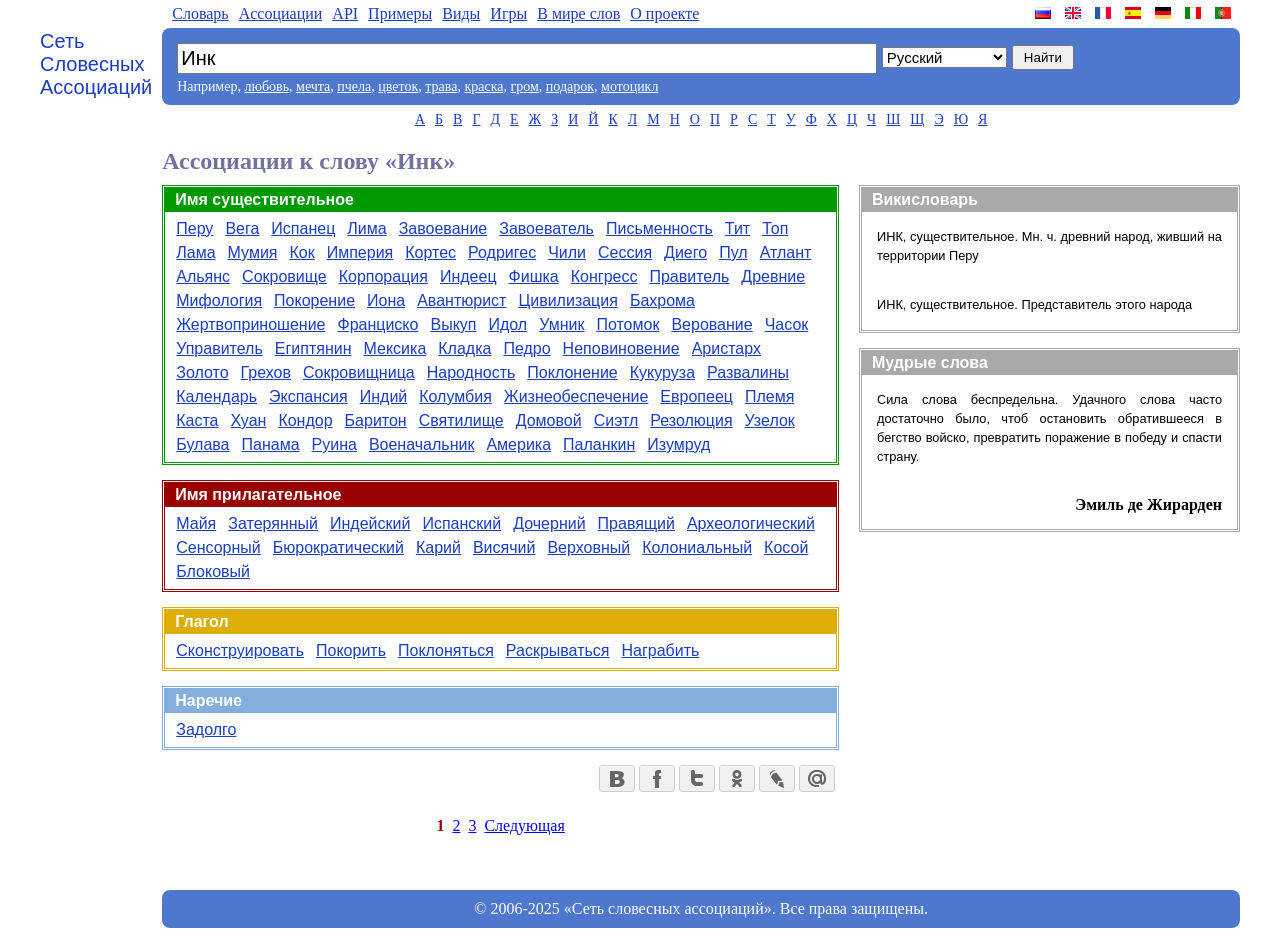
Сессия (625, 252)
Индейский (370, 523)
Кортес (430, 252)
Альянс (203, 276)
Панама (271, 444)
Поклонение (572, 372)
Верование (711, 324)
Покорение (314, 300)
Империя (360, 252)
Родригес (502, 252)
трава (441, 86)
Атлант (786, 252)
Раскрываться (558, 650)
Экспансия (308, 396)
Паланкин (599, 444)
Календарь (216, 396)
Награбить (660, 650)
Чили (567, 252)
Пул (733, 252)
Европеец (696, 396)
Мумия (253, 252)
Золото (202, 372)
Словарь (200, 13)
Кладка (464, 348)
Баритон (376, 420)
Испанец (303, 228)
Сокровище (284, 276)
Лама (195, 252)
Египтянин (313, 348)
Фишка (534, 276)
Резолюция (691, 420)
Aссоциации (281, 13)
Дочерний (549, 523)
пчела (354, 86)
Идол (507, 324)
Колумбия (455, 396)
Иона (386, 300)
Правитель (689, 276)
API (345, 13)
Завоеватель (546, 228)
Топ (775, 228)
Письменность (659, 228)
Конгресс (604, 276)
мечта (313, 86)
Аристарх (726, 348)
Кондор (305, 420)
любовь (266, 86)
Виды (461, 13)
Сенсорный (218, 547)
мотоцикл (629, 86)
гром (524, 86)
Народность (471, 372)
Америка (518, 444)
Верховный (588, 547)
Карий (438, 547)
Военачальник (422, 444)
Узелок (770, 420)
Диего (685, 252)
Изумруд (678, 444)
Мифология (219, 300)
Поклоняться (446, 650)
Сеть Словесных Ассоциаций (96, 64)
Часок (787, 324)
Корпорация (383, 276)
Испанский (461, 523)
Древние (773, 276)
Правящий (636, 523)
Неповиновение (621, 348)
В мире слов (578, 13)
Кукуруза (662, 372)
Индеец (468, 276)
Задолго (206, 729)
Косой (786, 547)
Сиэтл (616, 420)
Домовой (549, 420)
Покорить (351, 650)
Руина (334, 444)
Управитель (219, 348)
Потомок (627, 324)
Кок (301, 252)
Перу (194, 228)
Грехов (266, 372)
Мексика (395, 348)
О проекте (664, 13)
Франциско (377, 324)
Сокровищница (359, 372)
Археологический (751, 523)
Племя (769, 396)
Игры (508, 13)
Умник (561, 324)
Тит (737, 228)
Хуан (249, 420)
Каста (197, 420)
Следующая (524, 825)
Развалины (748, 372)
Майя (196, 523)
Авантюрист (461, 300)
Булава (202, 444)
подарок (570, 86)
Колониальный (697, 547)
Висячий (504, 547)
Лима (366, 228)
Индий (384, 396)
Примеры (400, 13)
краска (483, 86)
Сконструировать (240, 650)
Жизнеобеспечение (576, 396)
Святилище (461, 420)
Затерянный (273, 523)
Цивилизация (567, 300)
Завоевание (443, 228)
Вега (242, 228)
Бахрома (662, 300)
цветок (398, 86)
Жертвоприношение (250, 324)
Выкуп (453, 324)
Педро (526, 348)
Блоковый (213, 571)
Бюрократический (338, 547)
